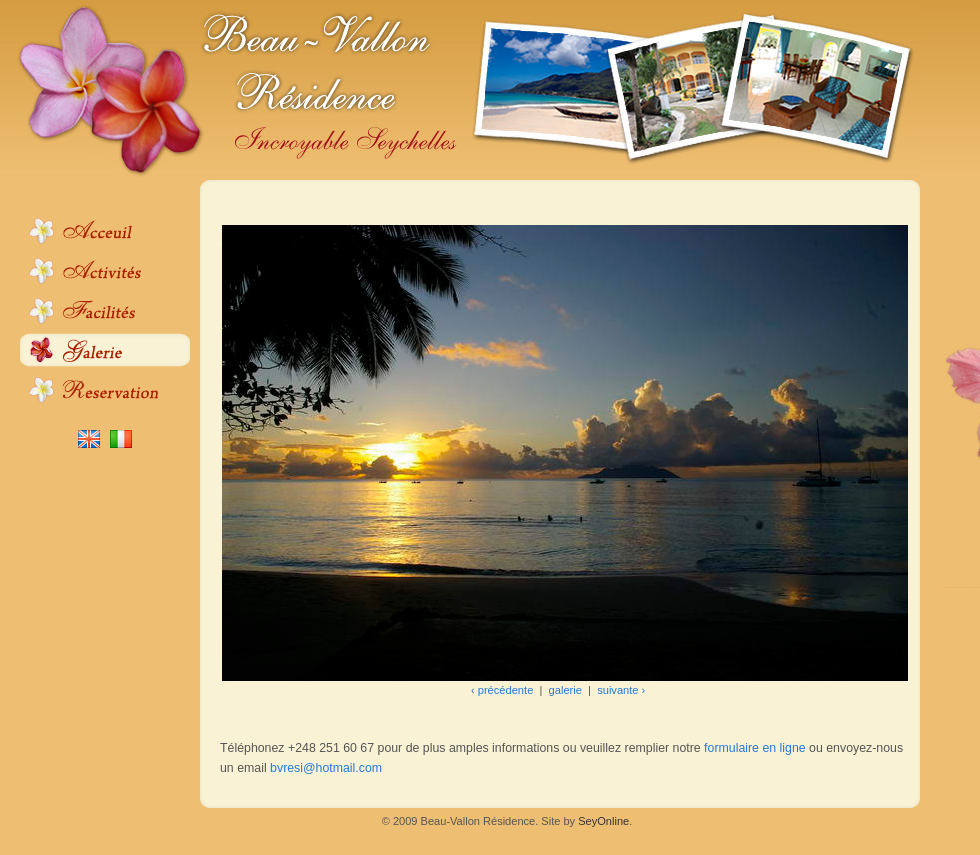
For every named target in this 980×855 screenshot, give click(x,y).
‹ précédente (502, 690)
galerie (565, 690)
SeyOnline (603, 821)
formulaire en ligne (755, 748)
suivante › (621, 690)
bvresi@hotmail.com (326, 768)
